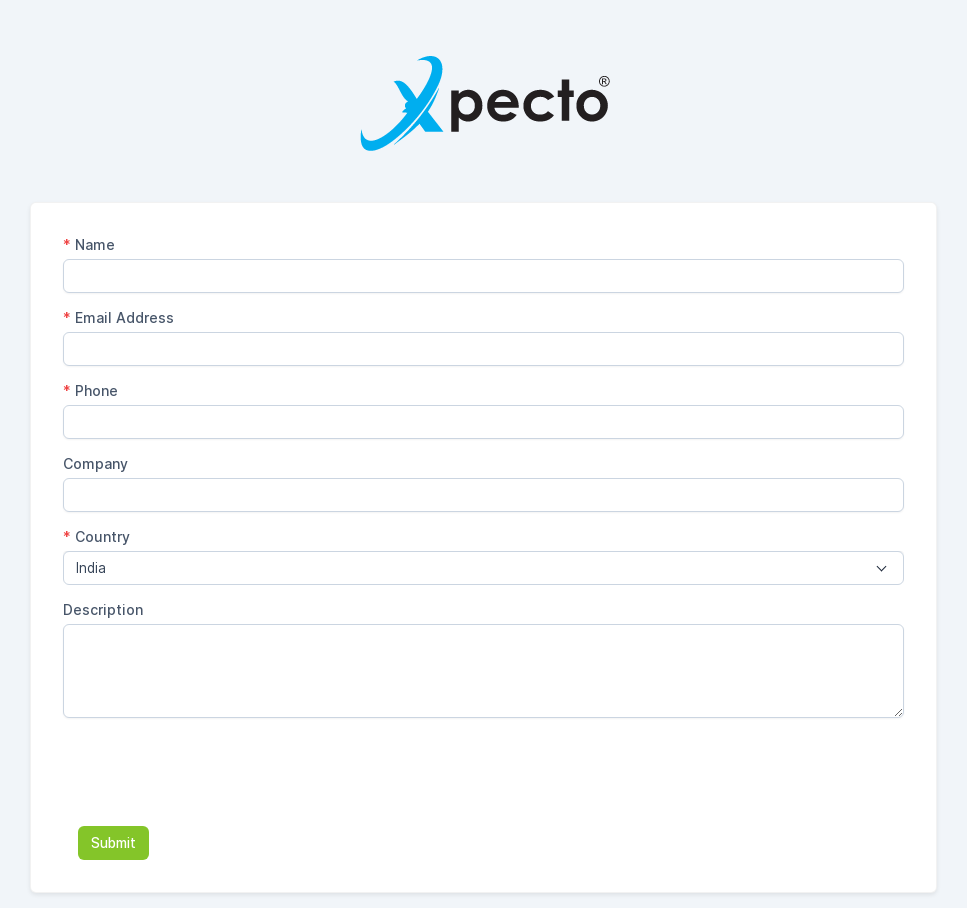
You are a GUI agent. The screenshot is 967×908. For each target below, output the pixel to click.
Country (96, 536)
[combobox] (483, 568)
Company (95, 463)
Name (89, 244)
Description (103, 609)
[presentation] (215, 772)
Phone (90, 390)
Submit (113, 843)
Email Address (118, 317)
